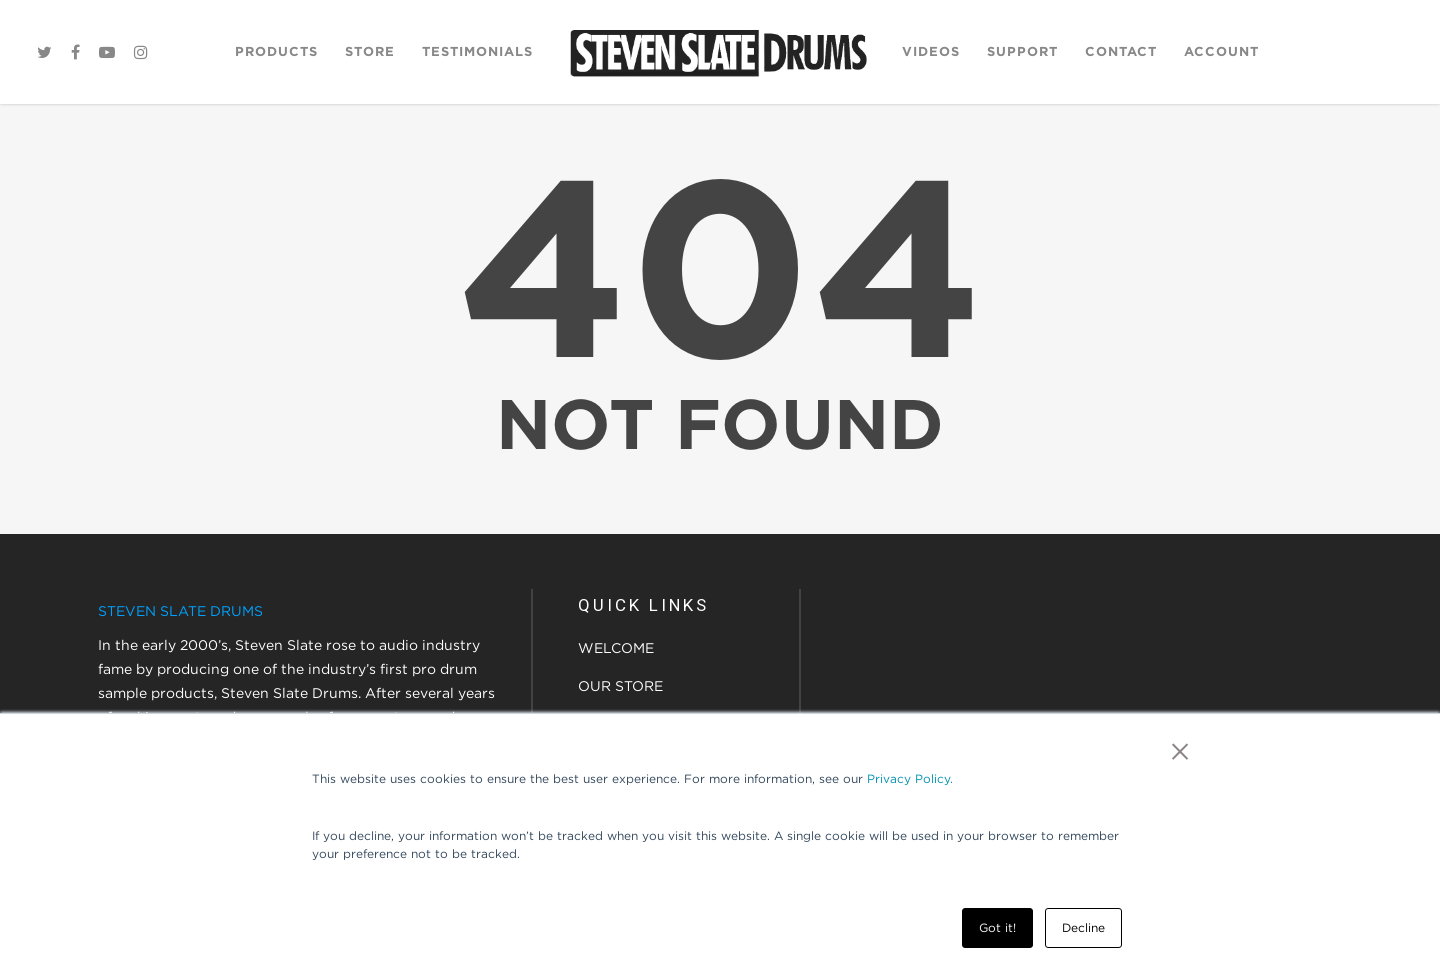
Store (370, 51)
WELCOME (616, 648)
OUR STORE (620, 686)
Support (1022, 51)
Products (276, 51)
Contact (1121, 51)
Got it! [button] (997, 927)
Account (1221, 51)
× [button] (1180, 751)
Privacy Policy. (910, 778)
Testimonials (477, 51)
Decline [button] (1083, 927)
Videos (931, 51)
